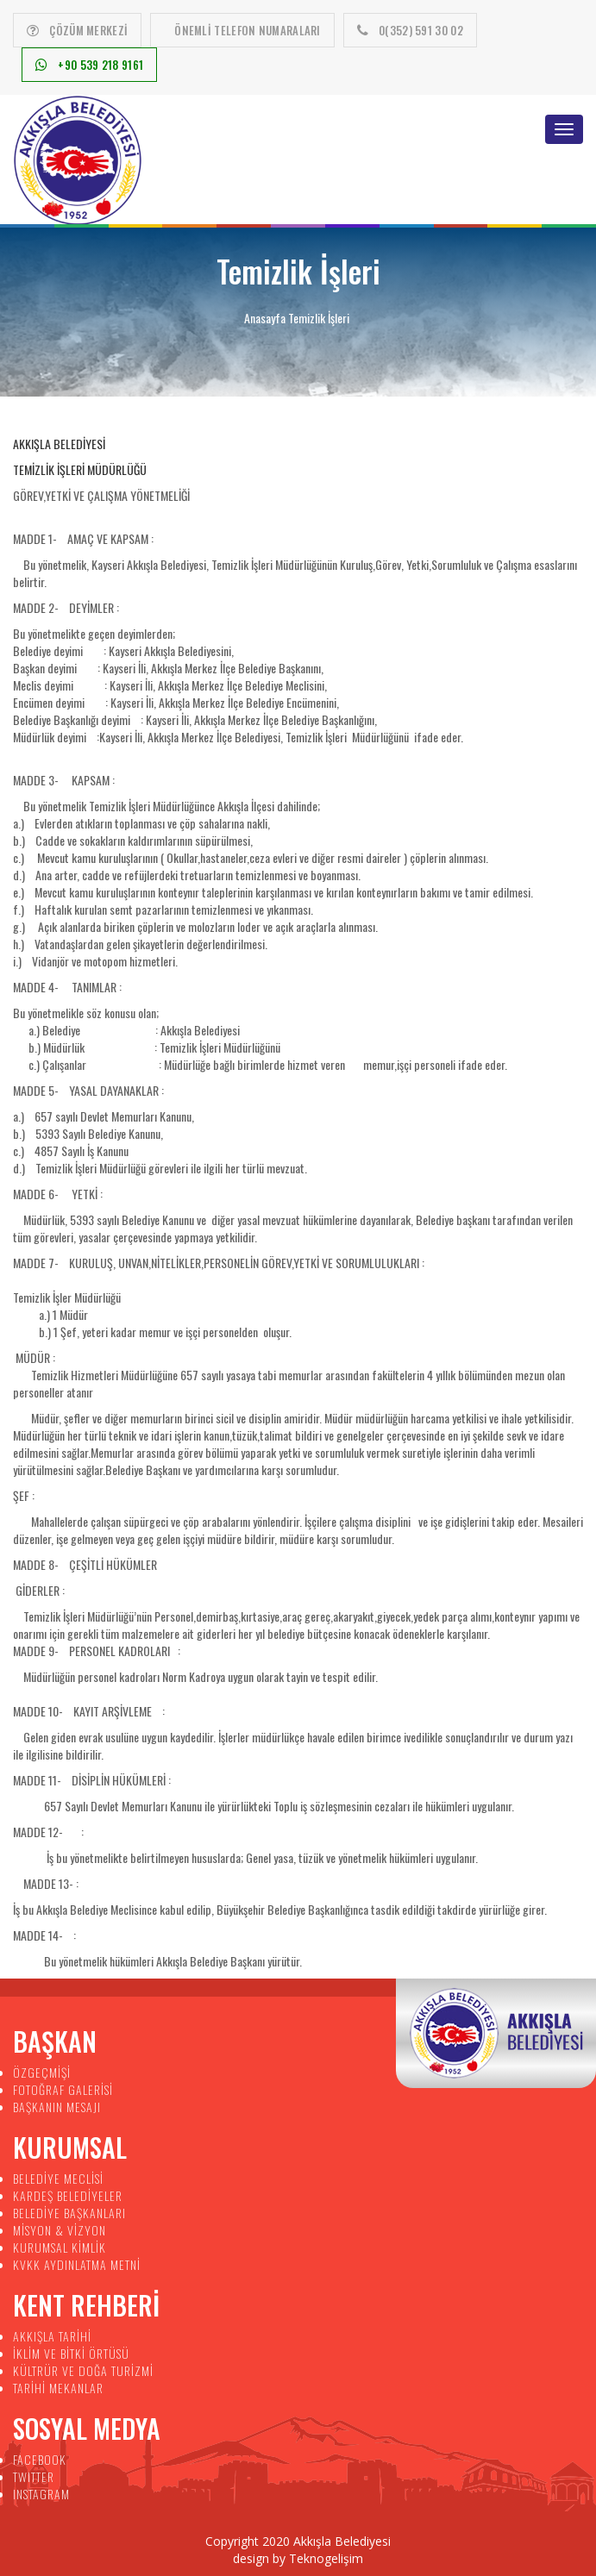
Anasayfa (264, 318)
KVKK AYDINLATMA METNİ (77, 2264)
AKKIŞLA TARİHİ (52, 2336)
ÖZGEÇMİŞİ (42, 2072)
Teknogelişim (326, 2558)
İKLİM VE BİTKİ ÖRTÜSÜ (71, 2353)
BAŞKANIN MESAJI (57, 2107)
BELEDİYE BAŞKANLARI (69, 2213)
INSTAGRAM (41, 2494)
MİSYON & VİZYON (59, 2230)
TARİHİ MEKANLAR (58, 2388)
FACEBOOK (39, 2459)
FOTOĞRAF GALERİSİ (63, 2089)
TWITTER (33, 2476)
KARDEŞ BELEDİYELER (67, 2195)
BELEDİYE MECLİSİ (58, 2178)
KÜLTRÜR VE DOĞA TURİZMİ (83, 2370)
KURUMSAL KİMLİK (59, 2247)
